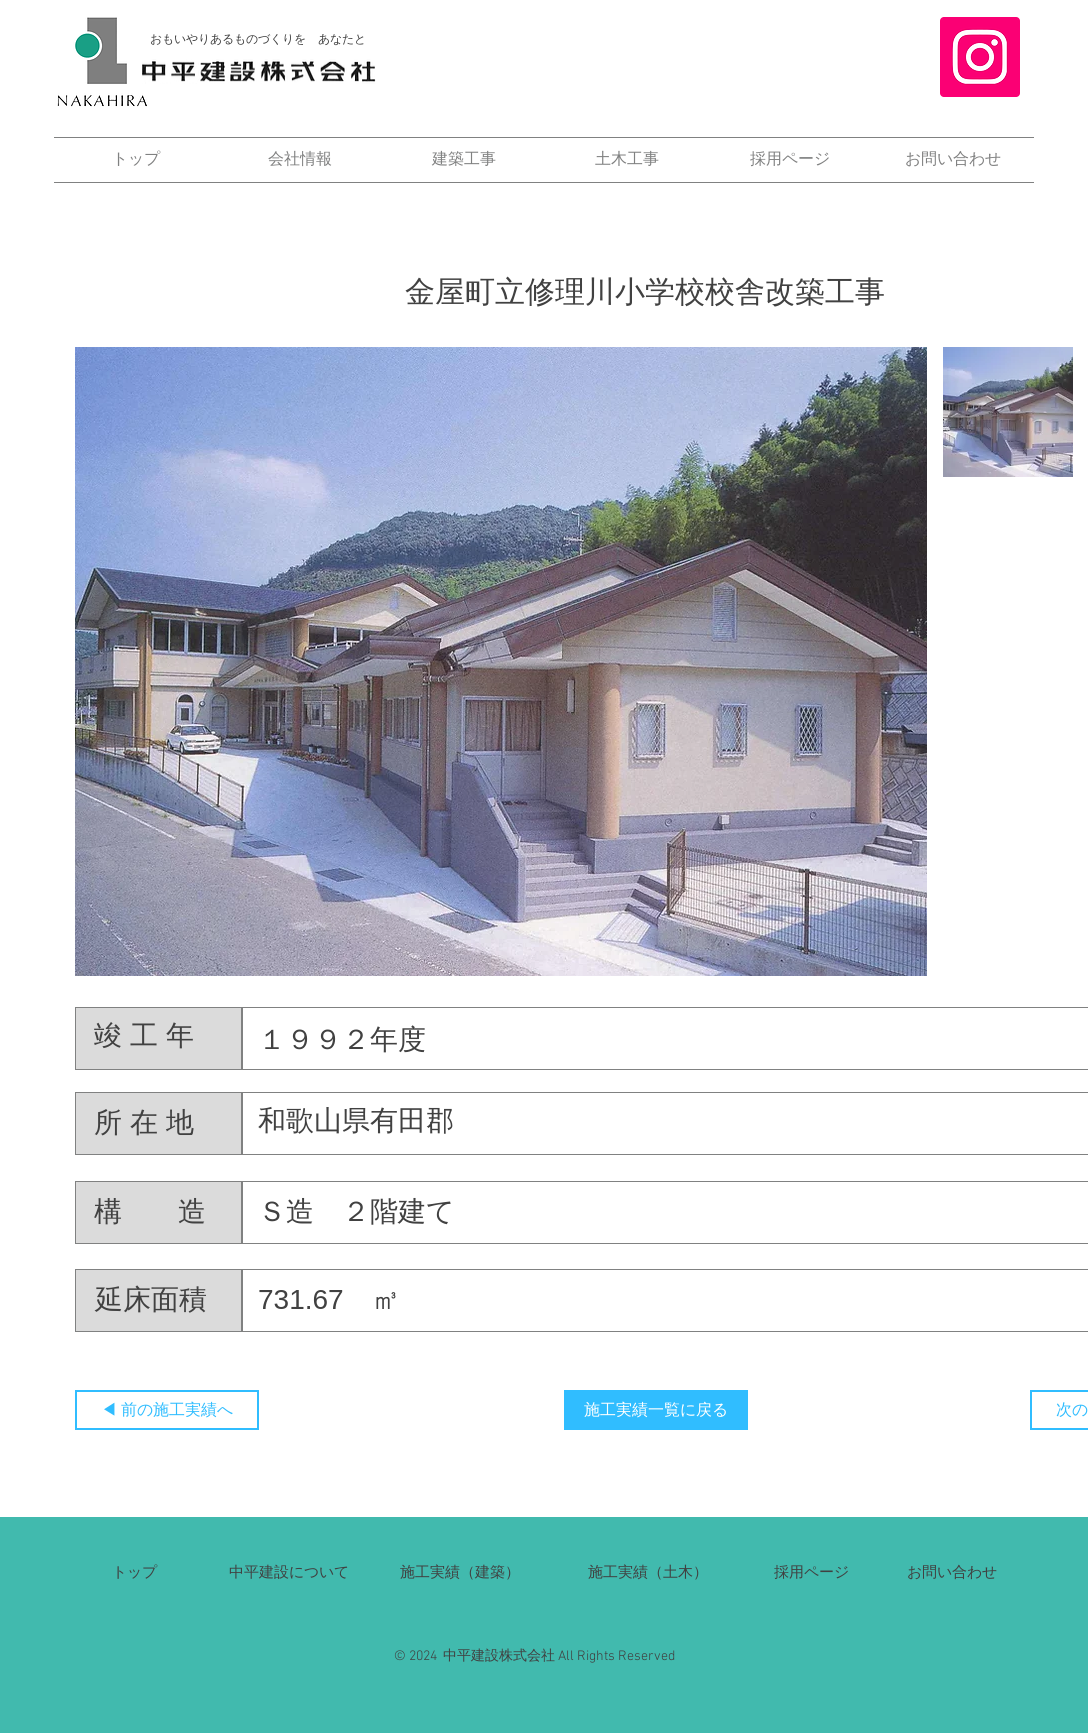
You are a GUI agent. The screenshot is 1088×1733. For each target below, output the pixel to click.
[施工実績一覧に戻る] (656, 1410)
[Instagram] (980, 57)
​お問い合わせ (952, 1571)
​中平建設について (289, 1571)
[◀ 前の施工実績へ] (167, 1410)
